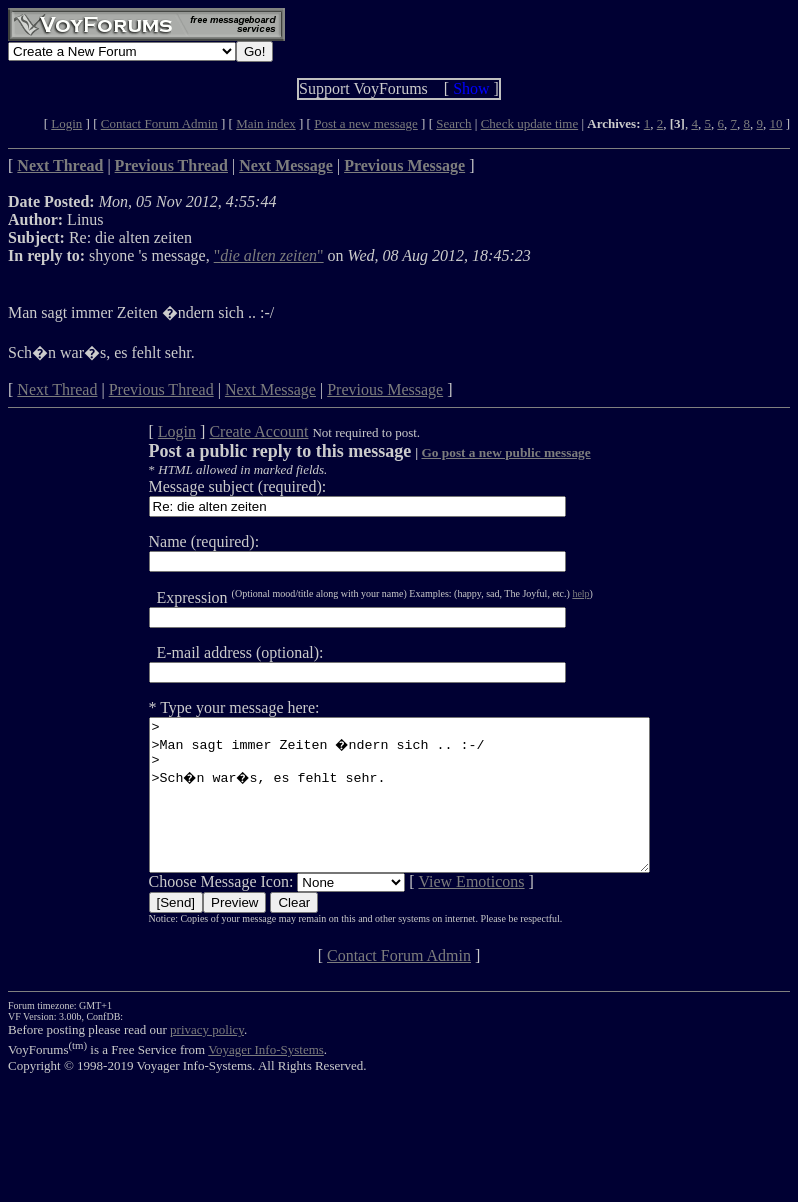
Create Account (228, 431)
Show (471, 88)
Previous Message (385, 389)
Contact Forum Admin (159, 123)
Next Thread (57, 389)
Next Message (270, 389)
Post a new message (366, 123)
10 (775, 123)
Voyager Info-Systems (266, 1079)
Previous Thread (161, 389)
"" (269, 255)
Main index (266, 123)
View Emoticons (441, 911)
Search (453, 123)
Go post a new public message (475, 452)
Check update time (529, 123)
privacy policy (207, 1059)
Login (66, 123)
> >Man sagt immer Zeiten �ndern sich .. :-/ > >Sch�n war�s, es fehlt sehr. (399, 810)
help (550, 593)
